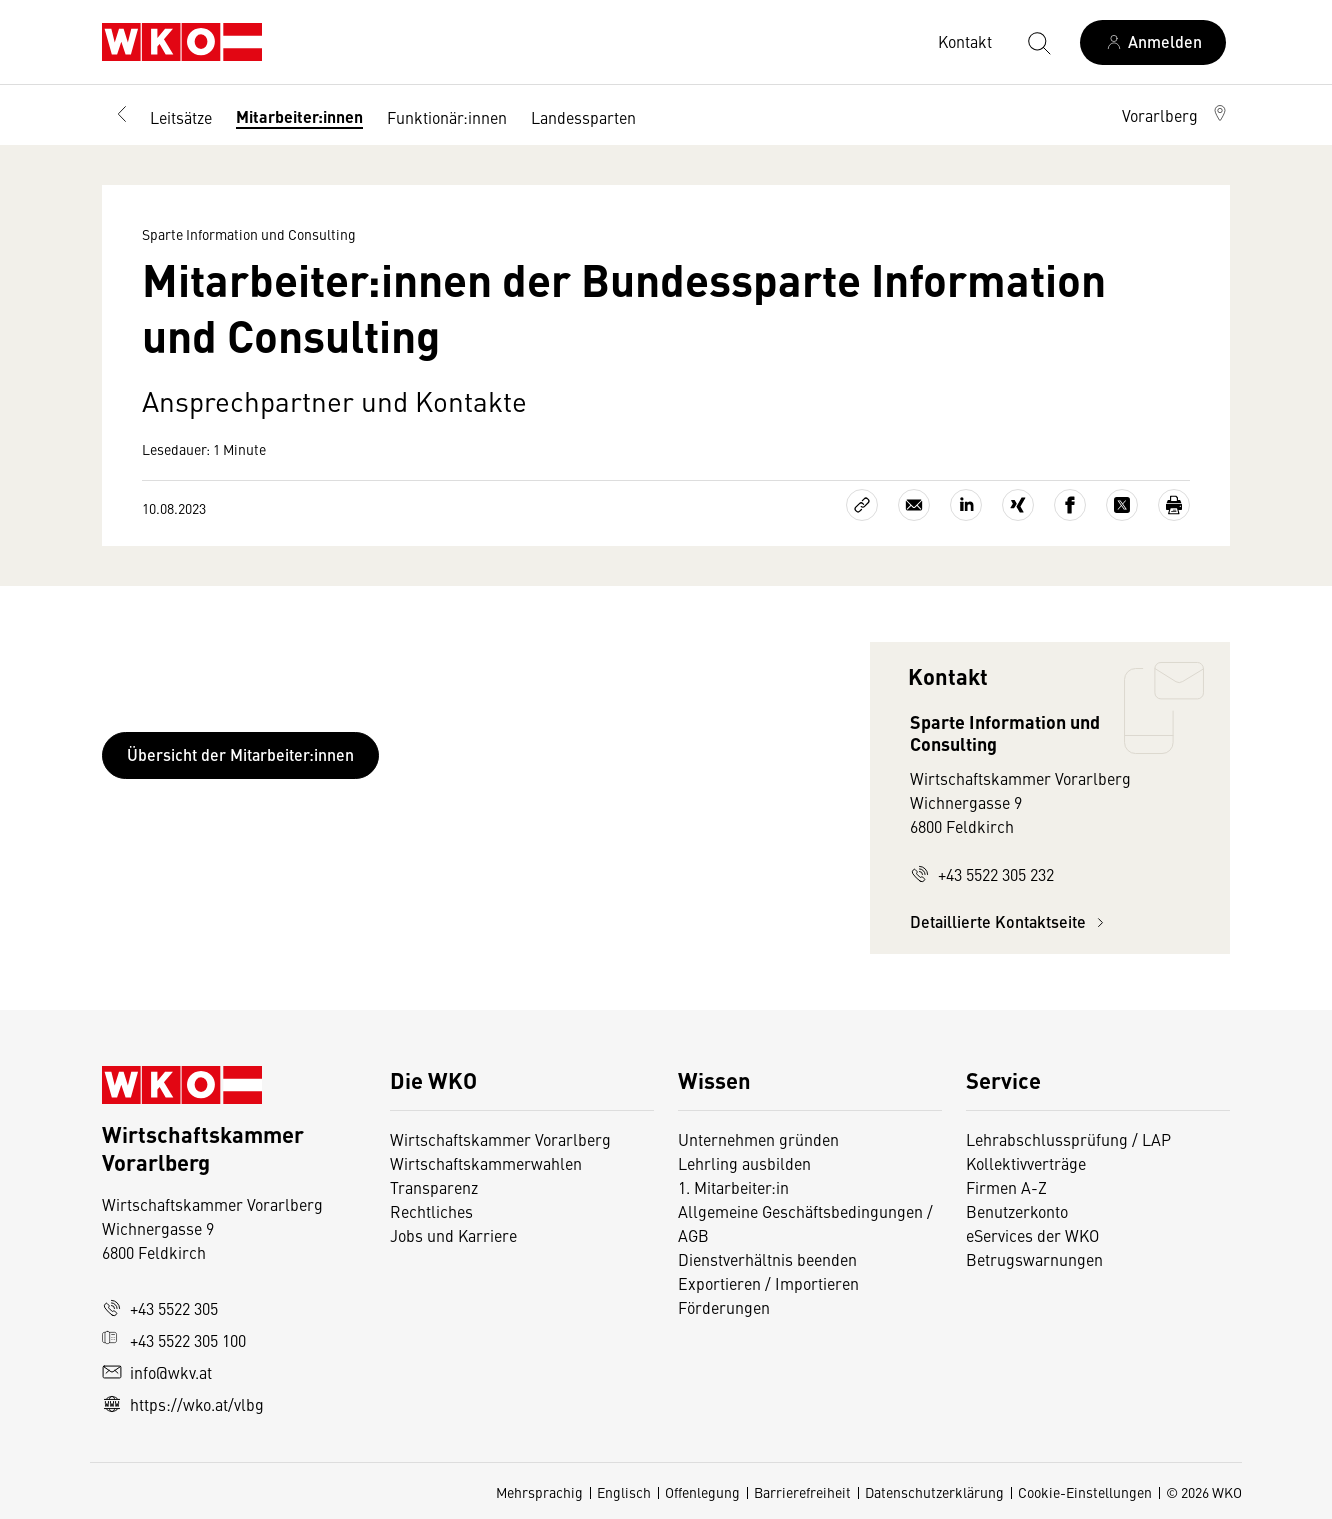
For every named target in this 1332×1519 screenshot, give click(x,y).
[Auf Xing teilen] (1018, 505)
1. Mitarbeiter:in (733, 1187)
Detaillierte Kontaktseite (1010, 921)
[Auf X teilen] (1122, 505)
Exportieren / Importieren (768, 1283)
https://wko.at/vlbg (183, 1404)
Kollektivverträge (1026, 1163)
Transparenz (434, 1187)
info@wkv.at (157, 1372)
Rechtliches (431, 1211)
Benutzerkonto (1017, 1211)
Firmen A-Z (1006, 1187)
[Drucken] (1174, 505)
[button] (1176, 115)
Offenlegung (702, 1492)
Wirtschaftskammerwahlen (486, 1163)
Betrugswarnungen (1034, 1259)
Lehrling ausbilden (744, 1163)
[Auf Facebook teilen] (1070, 505)
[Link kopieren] (862, 505)
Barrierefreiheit (802, 1492)
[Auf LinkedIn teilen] (966, 505)
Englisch (624, 1492)
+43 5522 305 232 (982, 874)
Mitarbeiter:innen (299, 116)
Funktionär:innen (447, 117)
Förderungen (724, 1307)
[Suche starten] (1038, 42)
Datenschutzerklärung (934, 1492)
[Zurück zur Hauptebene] (122, 115)
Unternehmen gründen (758, 1139)
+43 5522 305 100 (174, 1340)
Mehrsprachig (539, 1492)
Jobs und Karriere (453, 1235)
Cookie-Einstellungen (1085, 1492)
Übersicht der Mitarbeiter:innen (240, 754)
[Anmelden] (1153, 42)
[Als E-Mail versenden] (914, 505)
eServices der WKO (1032, 1235)
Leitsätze (181, 117)
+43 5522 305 (160, 1308)
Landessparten (583, 117)
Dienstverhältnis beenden (767, 1259)
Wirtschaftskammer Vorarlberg (500, 1139)
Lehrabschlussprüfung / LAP (1068, 1139)
